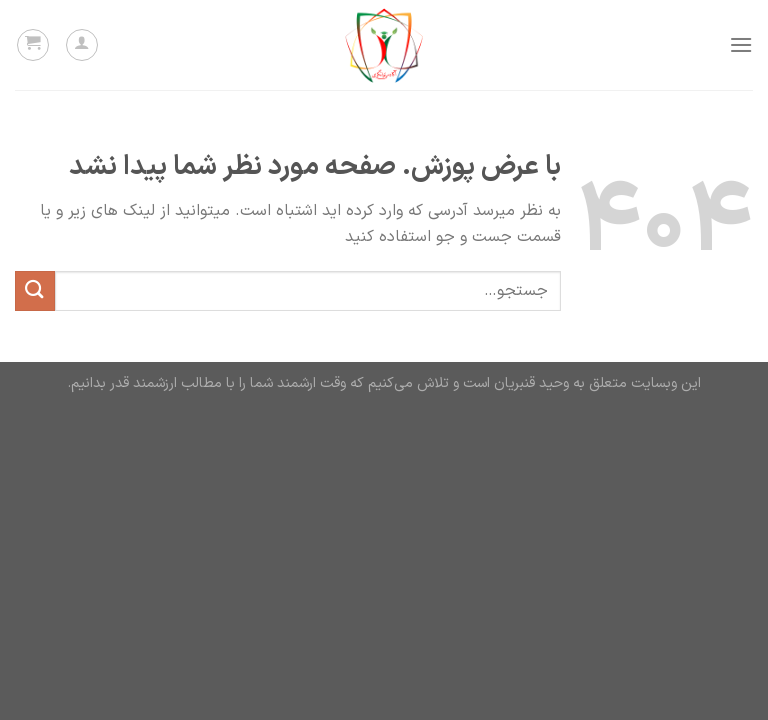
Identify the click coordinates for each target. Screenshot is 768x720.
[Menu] (741, 44)
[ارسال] (35, 290)
